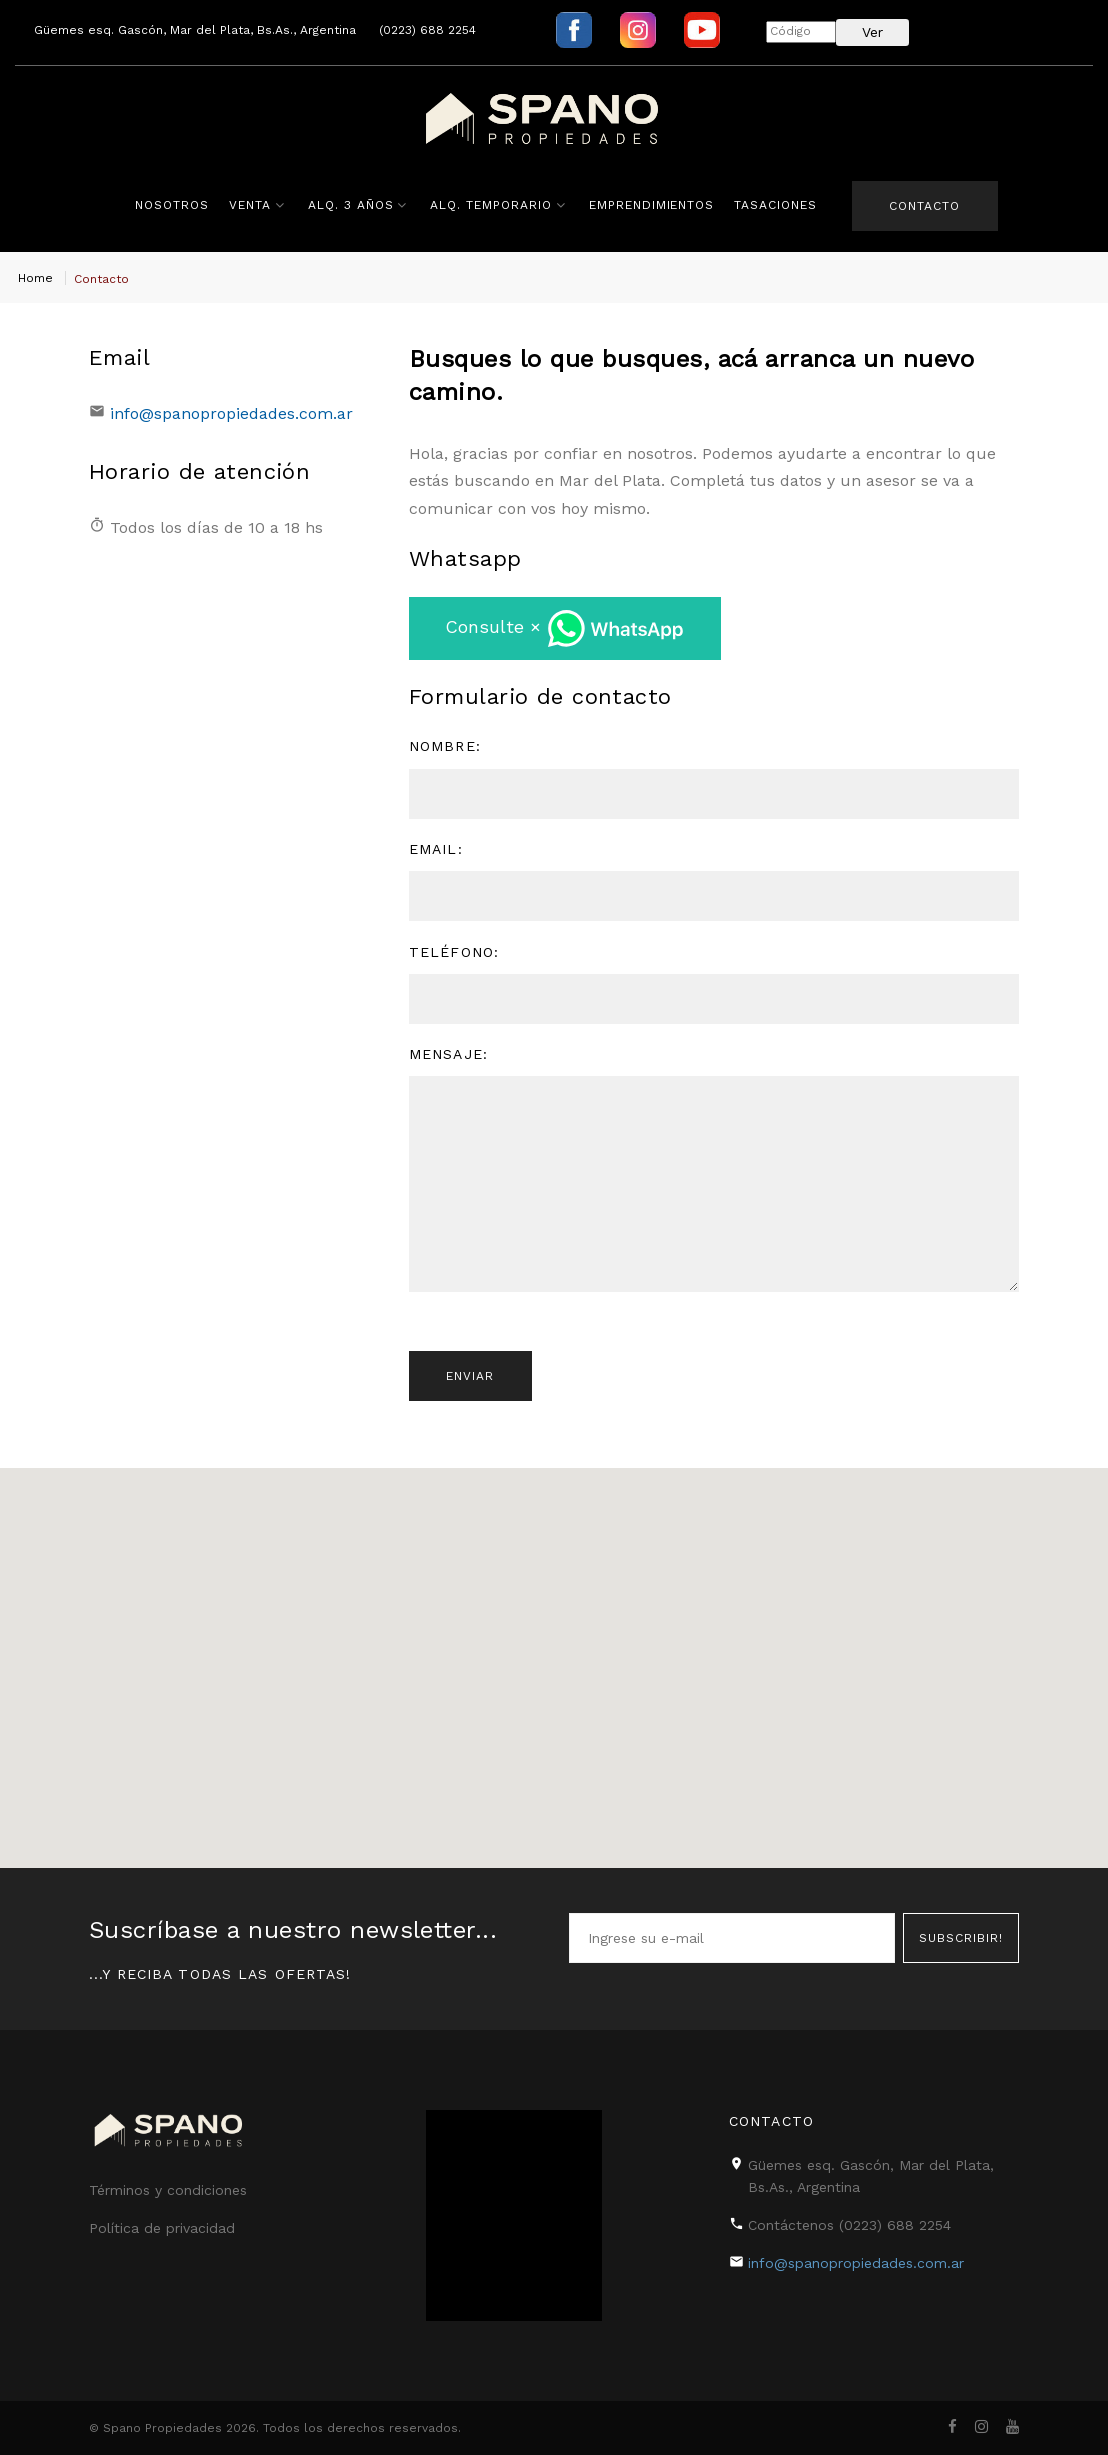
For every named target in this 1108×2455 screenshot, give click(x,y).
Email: (436, 851)
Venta (249, 205)
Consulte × (565, 630)
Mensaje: (448, 1056)
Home (35, 278)
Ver (872, 32)
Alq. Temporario (489, 205)
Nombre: (445, 749)
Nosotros (171, 205)
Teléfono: (454, 954)
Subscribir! (961, 1937)
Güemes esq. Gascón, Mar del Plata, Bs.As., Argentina (195, 30)
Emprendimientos (649, 205)
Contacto (924, 206)
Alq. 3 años (349, 205)
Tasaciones (774, 205)
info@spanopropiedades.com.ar (231, 413)
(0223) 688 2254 (427, 30)
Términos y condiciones (168, 2190)
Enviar (472, 1380)
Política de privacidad (162, 2228)
